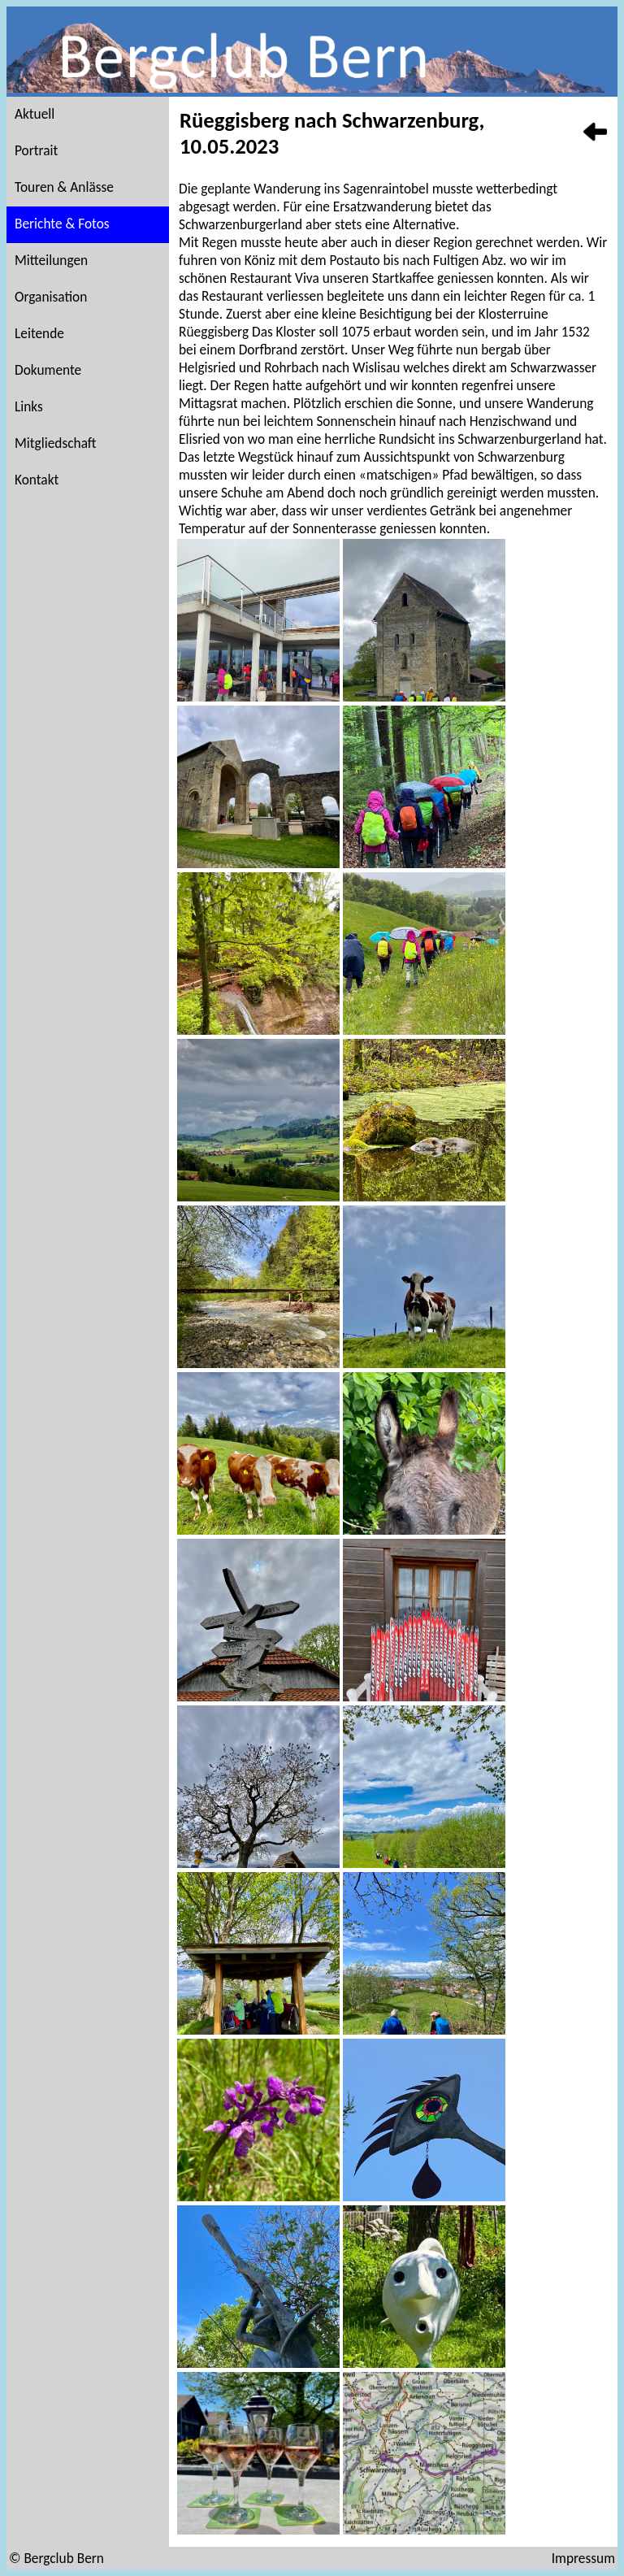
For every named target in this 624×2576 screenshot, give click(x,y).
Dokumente (48, 370)
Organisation (51, 297)
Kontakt (36, 480)
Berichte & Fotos (62, 223)
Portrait (36, 150)
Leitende (39, 333)
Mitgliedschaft (56, 443)
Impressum (583, 2558)
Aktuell (34, 114)
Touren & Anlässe (64, 187)
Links (29, 406)
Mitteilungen (51, 260)
